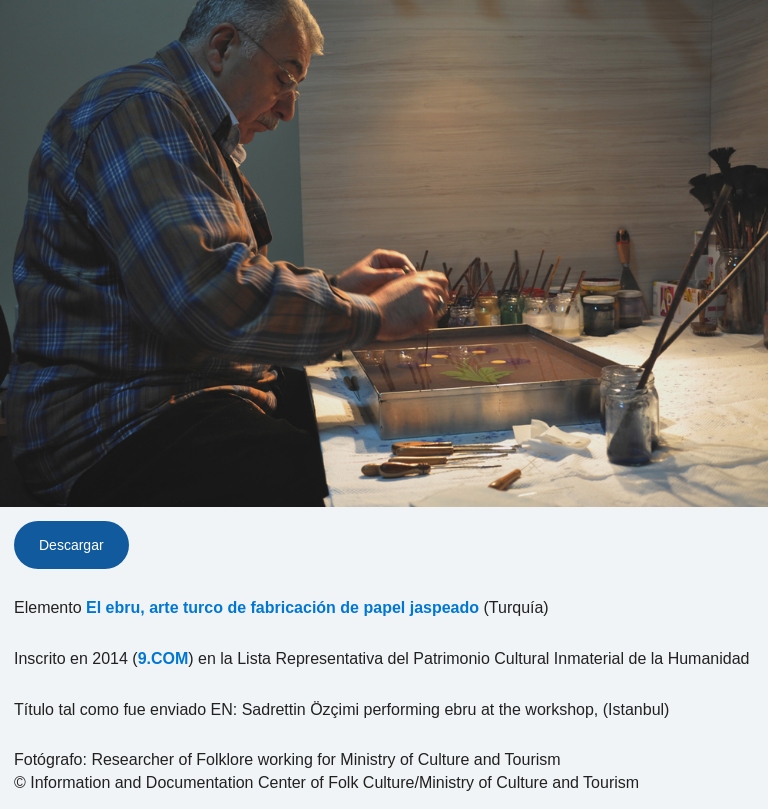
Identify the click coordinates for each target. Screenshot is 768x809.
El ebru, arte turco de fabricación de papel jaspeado (282, 607)
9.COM (163, 658)
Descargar (71, 545)
